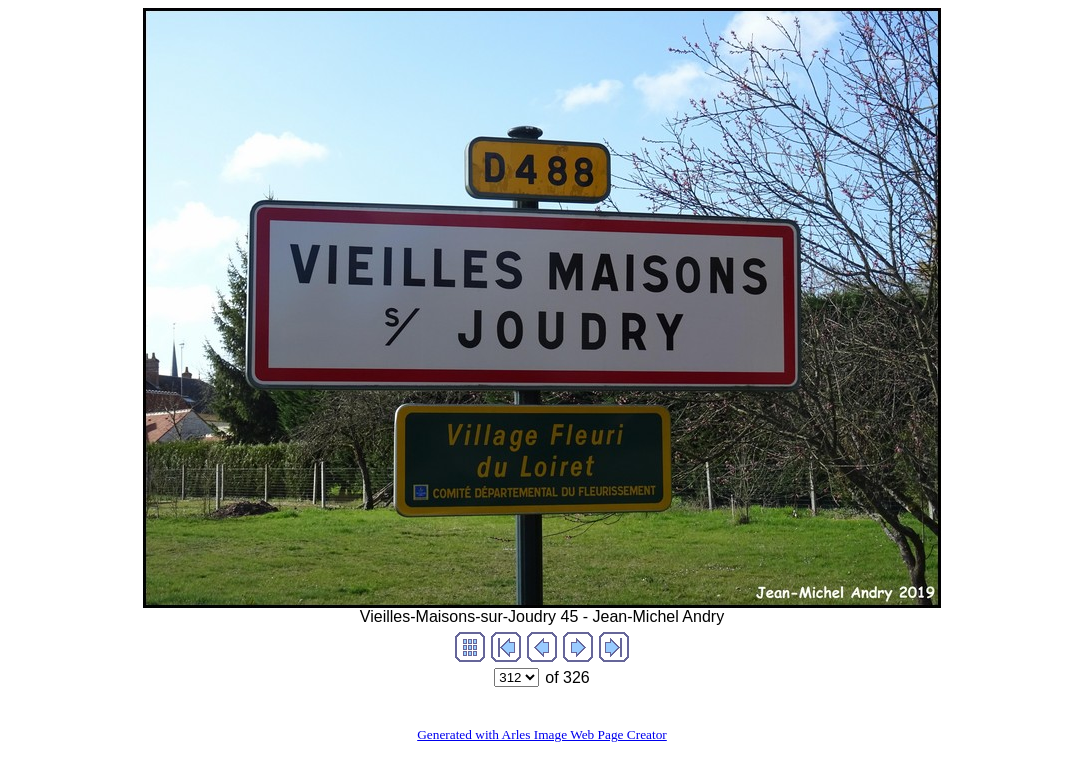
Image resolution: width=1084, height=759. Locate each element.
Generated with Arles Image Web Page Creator (542, 734)
